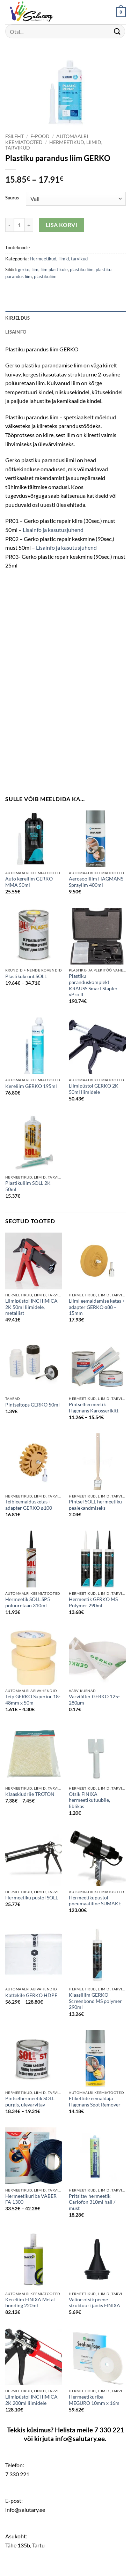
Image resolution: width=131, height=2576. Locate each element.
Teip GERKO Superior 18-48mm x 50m (32, 1700)
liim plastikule (54, 269)
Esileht (14, 136)
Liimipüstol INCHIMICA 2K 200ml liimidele (31, 2400)
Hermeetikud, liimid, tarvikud (59, 258)
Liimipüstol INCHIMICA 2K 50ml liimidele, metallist (31, 1307)
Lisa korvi (62, 225)
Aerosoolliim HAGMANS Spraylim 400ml (96, 882)
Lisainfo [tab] (15, 332)
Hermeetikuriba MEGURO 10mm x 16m (94, 2400)
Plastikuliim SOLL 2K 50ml (28, 1186)
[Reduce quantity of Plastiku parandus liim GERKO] (9, 225)
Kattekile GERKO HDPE (31, 1995)
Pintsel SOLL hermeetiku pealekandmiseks (95, 1505)
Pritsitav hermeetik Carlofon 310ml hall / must (92, 2202)
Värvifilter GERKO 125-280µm (94, 1700)
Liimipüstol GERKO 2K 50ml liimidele (93, 1089)
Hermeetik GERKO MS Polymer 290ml (93, 1602)
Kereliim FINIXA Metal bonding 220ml (30, 2303)
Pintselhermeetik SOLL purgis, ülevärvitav (29, 2102)
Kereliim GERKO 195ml (31, 1086)
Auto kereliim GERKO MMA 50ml (29, 882)
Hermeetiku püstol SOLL (31, 1897)
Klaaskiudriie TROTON (29, 1794)
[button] (121, 12)
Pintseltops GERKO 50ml (32, 1405)
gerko (23, 269)
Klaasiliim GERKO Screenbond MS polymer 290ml (95, 2001)
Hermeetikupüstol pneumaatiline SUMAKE (95, 1901)
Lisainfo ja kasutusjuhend (53, 529)
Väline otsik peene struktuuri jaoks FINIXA (94, 2303)
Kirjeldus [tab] (17, 318)
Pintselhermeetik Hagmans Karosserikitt (93, 1407)
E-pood (40, 136)
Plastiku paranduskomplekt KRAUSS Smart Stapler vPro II (93, 985)
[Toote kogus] (19, 225)
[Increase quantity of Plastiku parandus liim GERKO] (29, 225)
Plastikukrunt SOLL (26, 976)
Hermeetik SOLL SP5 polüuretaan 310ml (27, 1602)
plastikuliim (45, 276)
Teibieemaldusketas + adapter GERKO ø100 (28, 1505)
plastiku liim (82, 269)
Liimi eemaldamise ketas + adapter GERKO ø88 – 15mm (97, 1307)
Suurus (12, 198)
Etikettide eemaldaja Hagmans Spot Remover (95, 2102)
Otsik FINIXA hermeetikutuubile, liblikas (89, 1800)
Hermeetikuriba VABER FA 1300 (31, 2199)
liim (34, 269)
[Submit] (117, 31)
